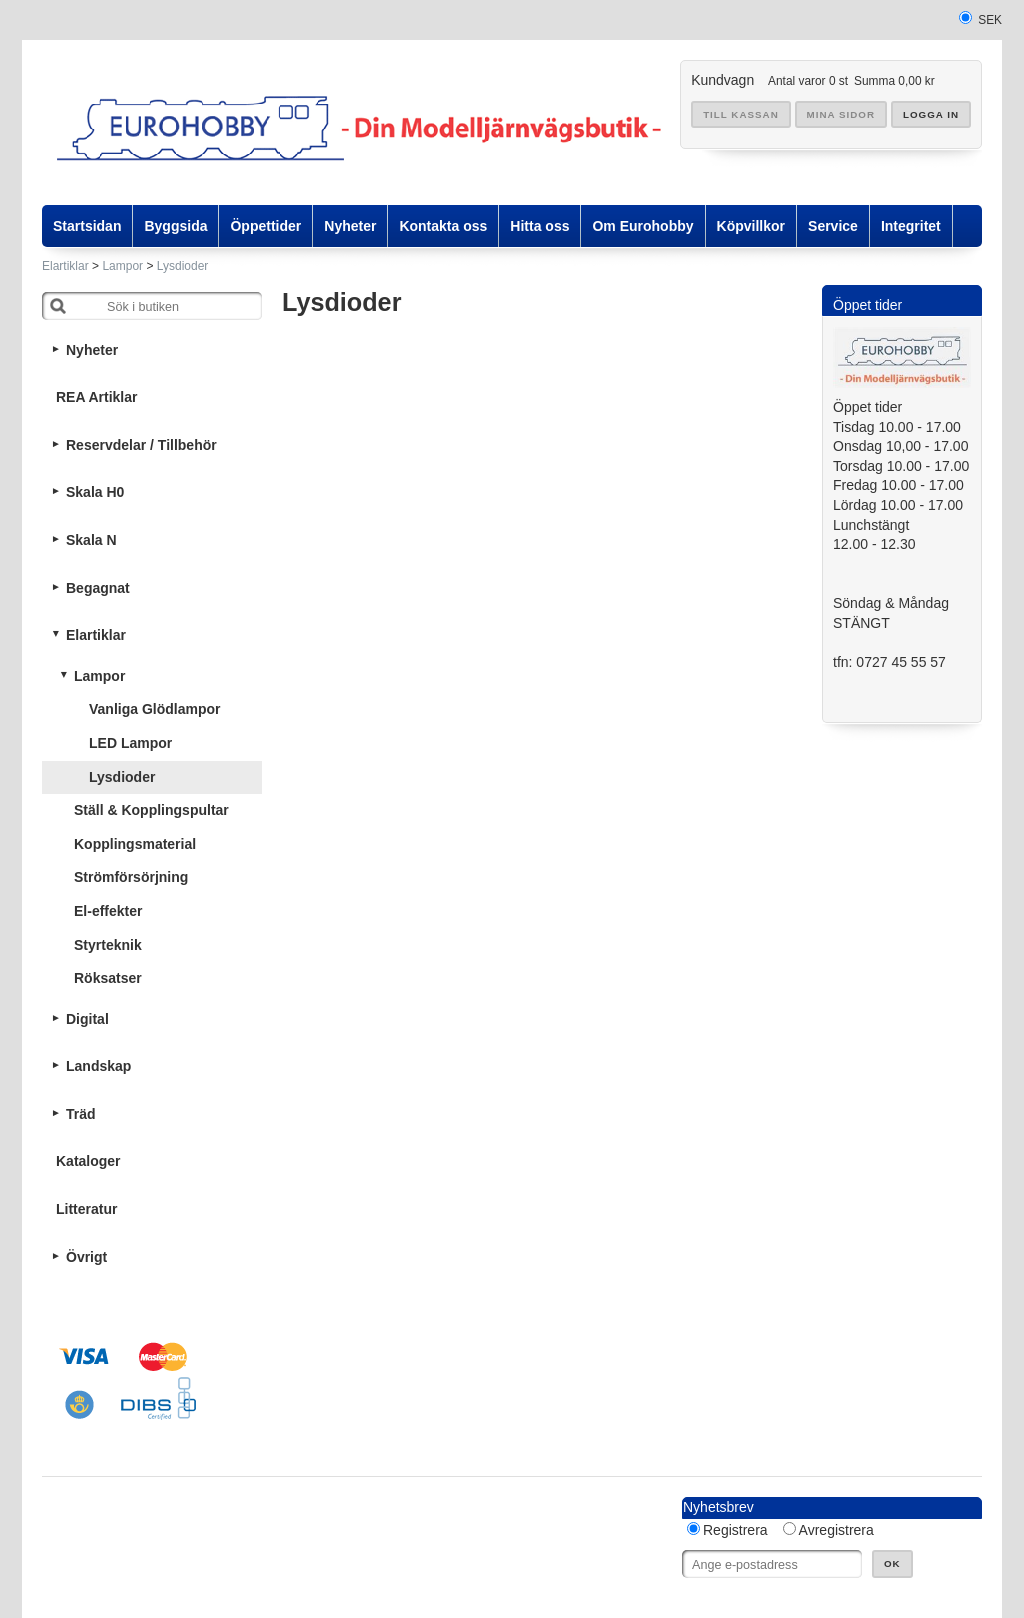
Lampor (122, 266)
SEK (990, 20)
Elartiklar (65, 266)
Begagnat (98, 588)
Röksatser (108, 978)
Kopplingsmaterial (135, 844)
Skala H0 (95, 492)
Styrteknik (108, 945)
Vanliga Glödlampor (154, 709)
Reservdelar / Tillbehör (141, 445)
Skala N (91, 540)
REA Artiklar (96, 397)
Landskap (98, 1066)
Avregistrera (836, 1530)
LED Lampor (130, 743)
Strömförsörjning (131, 877)
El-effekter (108, 911)
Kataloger (88, 1161)
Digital (87, 1019)
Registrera (735, 1530)
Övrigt (86, 1257)
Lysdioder (183, 266)
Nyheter (92, 350)
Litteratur (86, 1209)
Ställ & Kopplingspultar (151, 810)
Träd (81, 1114)
